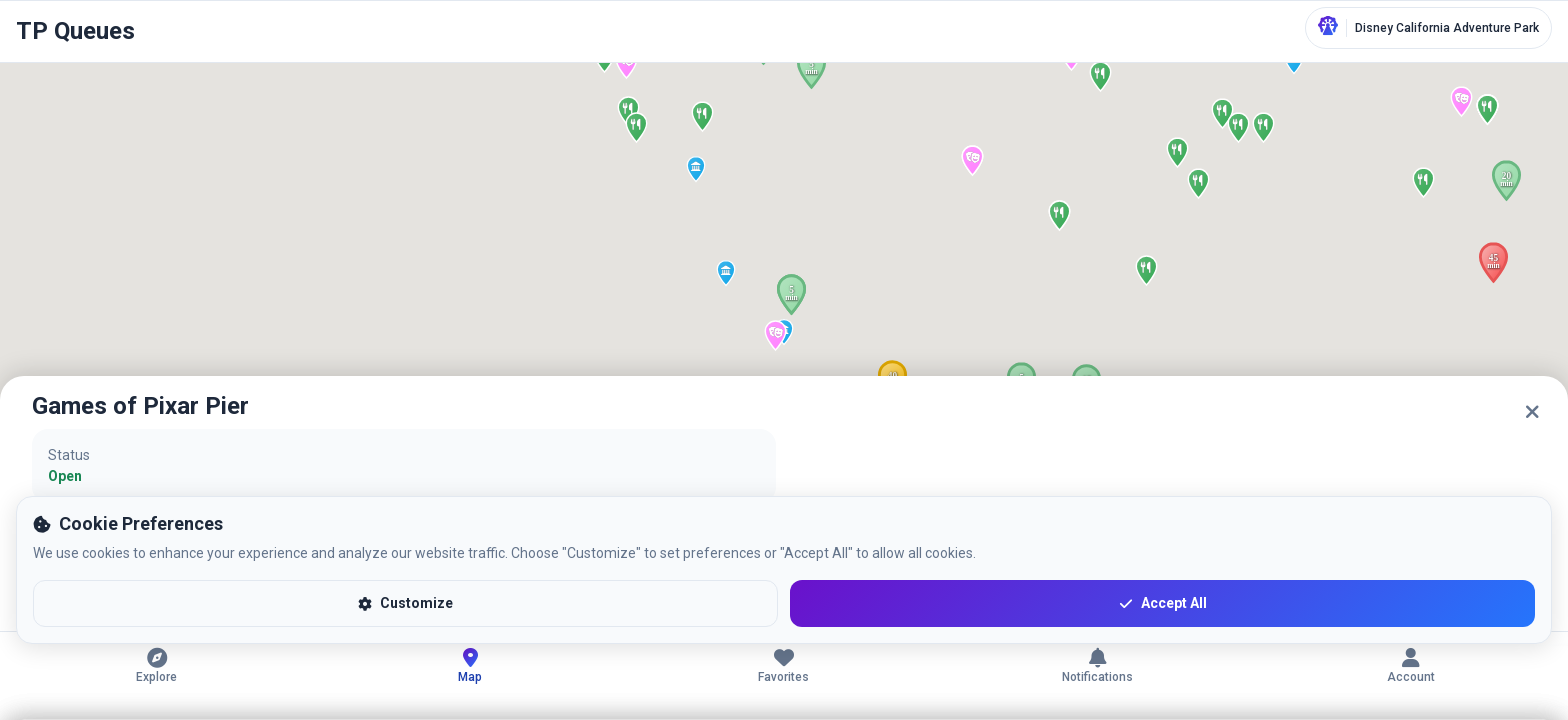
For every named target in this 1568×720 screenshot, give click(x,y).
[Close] (1532, 412)
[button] (1506, 180)
